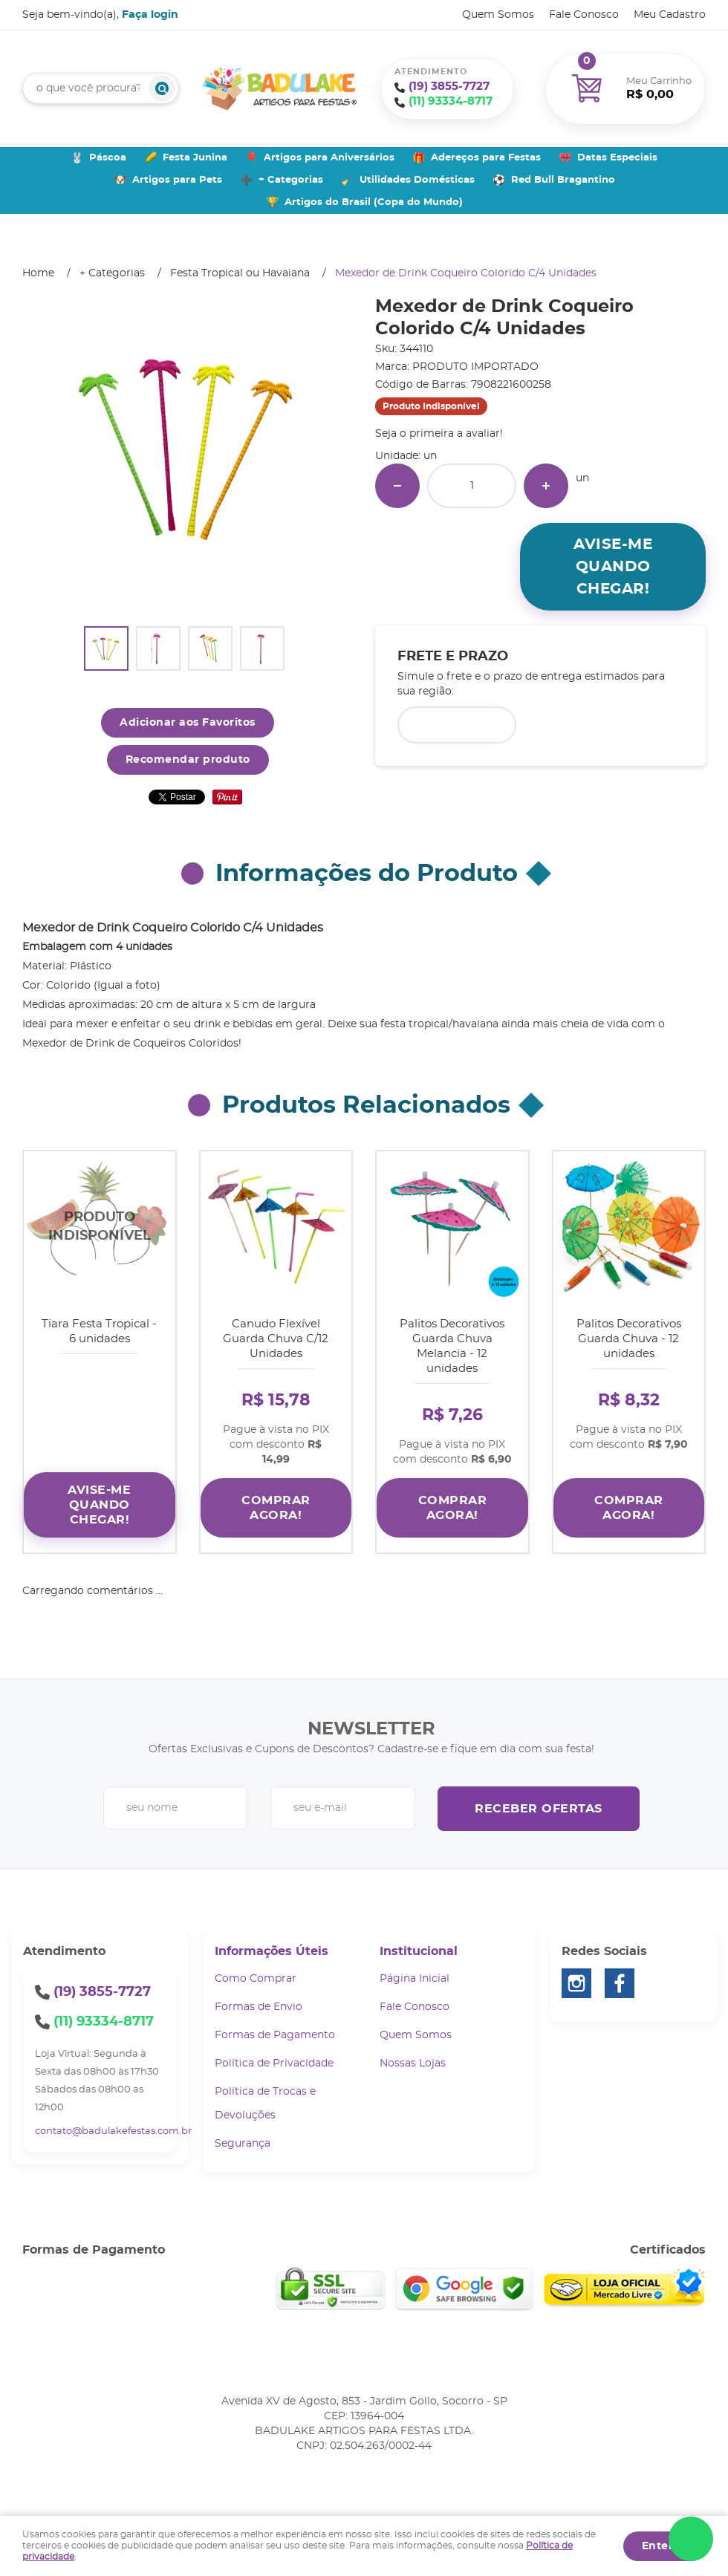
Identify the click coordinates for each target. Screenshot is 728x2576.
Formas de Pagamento (275, 2024)
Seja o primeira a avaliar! (439, 434)
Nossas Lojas (413, 2052)
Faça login (150, 15)
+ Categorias (291, 180)
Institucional (419, 1940)
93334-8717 (451, 101)
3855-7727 (449, 86)
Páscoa (107, 158)
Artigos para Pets (177, 180)
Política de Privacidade (274, 2052)
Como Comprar (255, 1967)
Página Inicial (414, 1967)
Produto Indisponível (99, 1227)
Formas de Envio (258, 1996)
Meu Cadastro (670, 15)
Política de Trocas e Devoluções (265, 2092)
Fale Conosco (584, 15)
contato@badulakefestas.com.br (113, 2120)
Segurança (242, 2132)
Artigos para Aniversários (329, 158)
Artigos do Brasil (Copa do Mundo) (374, 202)
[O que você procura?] (162, 88)
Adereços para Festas (486, 158)
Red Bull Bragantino (563, 180)
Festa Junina (195, 158)
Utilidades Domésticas (417, 180)
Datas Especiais (617, 158)
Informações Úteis (271, 1940)
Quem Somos (498, 15)
